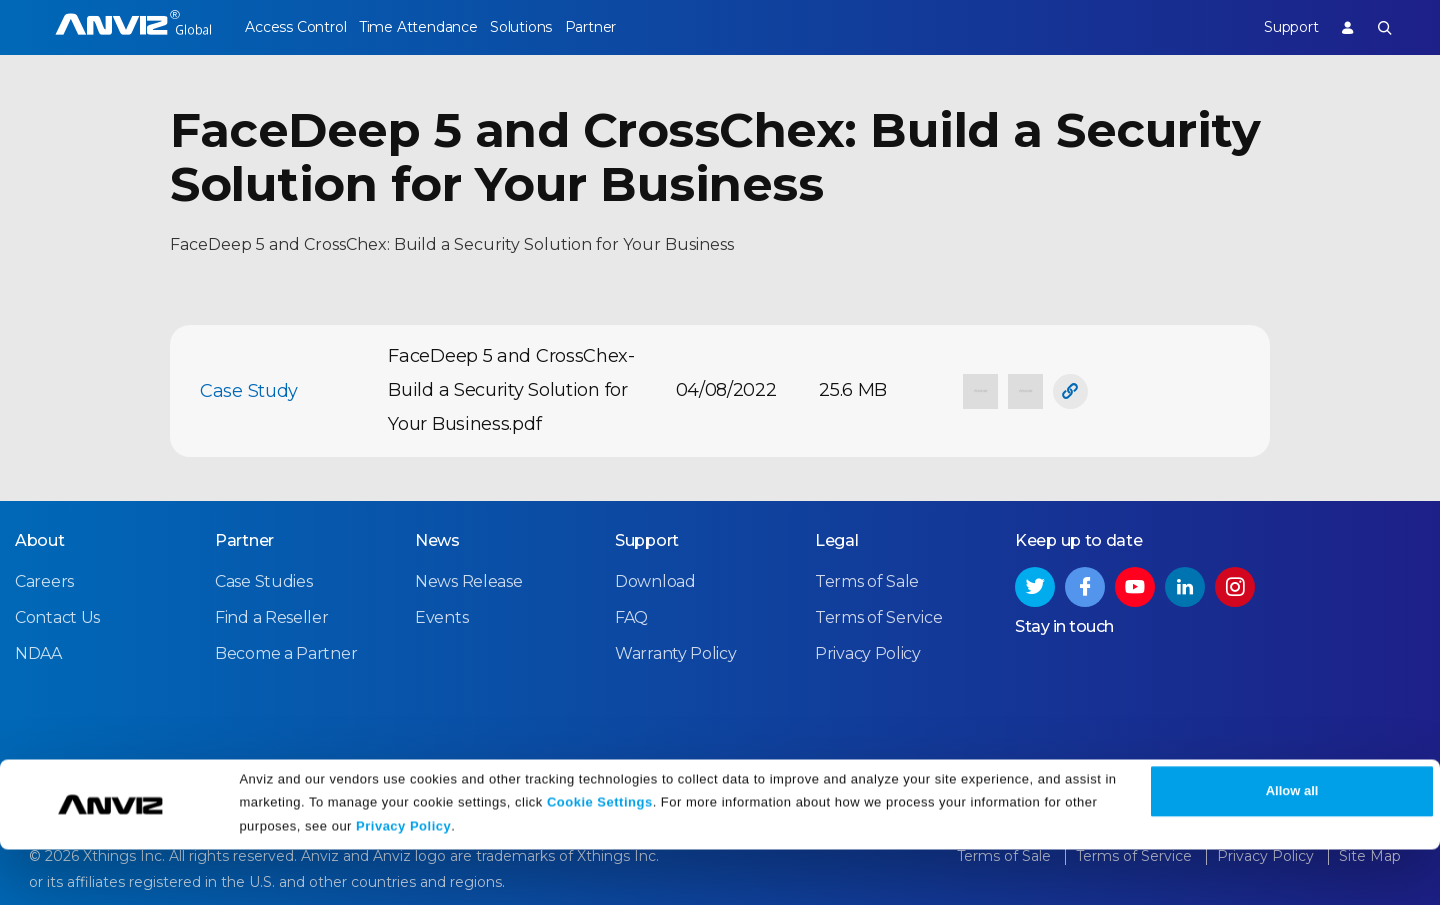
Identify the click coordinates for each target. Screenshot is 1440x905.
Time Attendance (435, 27)
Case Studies (263, 579)
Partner (641, 27)
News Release (468, 579)
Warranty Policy (676, 651)
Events (441, 615)
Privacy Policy (403, 882)
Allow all (1292, 847)
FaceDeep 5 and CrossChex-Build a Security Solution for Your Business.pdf (511, 390)
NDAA (38, 651)
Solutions (554, 27)
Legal (837, 538)
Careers (44, 579)
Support (1273, 27)
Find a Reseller (272, 615)
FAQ (631, 615)
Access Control (295, 27)
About (40, 538)
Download (655, 579)
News (437, 538)
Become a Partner (286, 651)
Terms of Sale (867, 579)
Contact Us (57, 615)
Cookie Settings (600, 857)
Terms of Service (878, 615)
